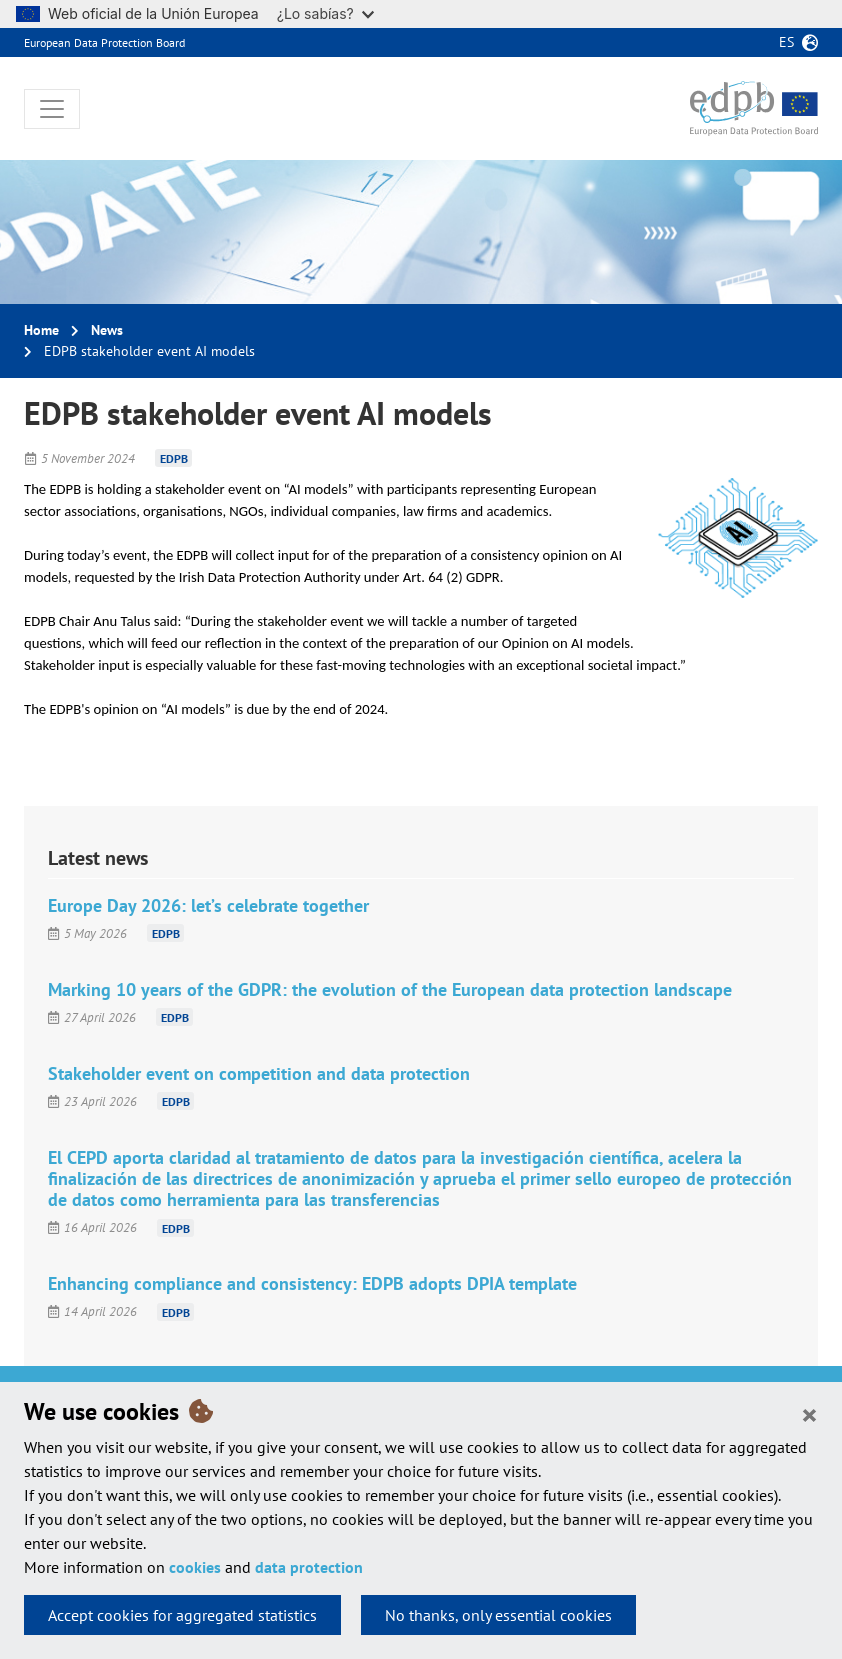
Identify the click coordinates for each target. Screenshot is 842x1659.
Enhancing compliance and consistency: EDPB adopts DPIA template (312, 1283)
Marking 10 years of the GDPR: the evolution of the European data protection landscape (390, 989)
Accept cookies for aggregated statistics (182, 1615)
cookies (195, 1567)
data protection (309, 1567)
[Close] (809, 1414)
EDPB (174, 458)
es (786, 42)
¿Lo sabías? (325, 13)
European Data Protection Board (104, 42)
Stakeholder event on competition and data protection (259, 1073)
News (107, 330)
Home (41, 330)
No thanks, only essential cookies (498, 1615)
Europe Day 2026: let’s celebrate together (208, 905)
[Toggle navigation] (52, 109)
